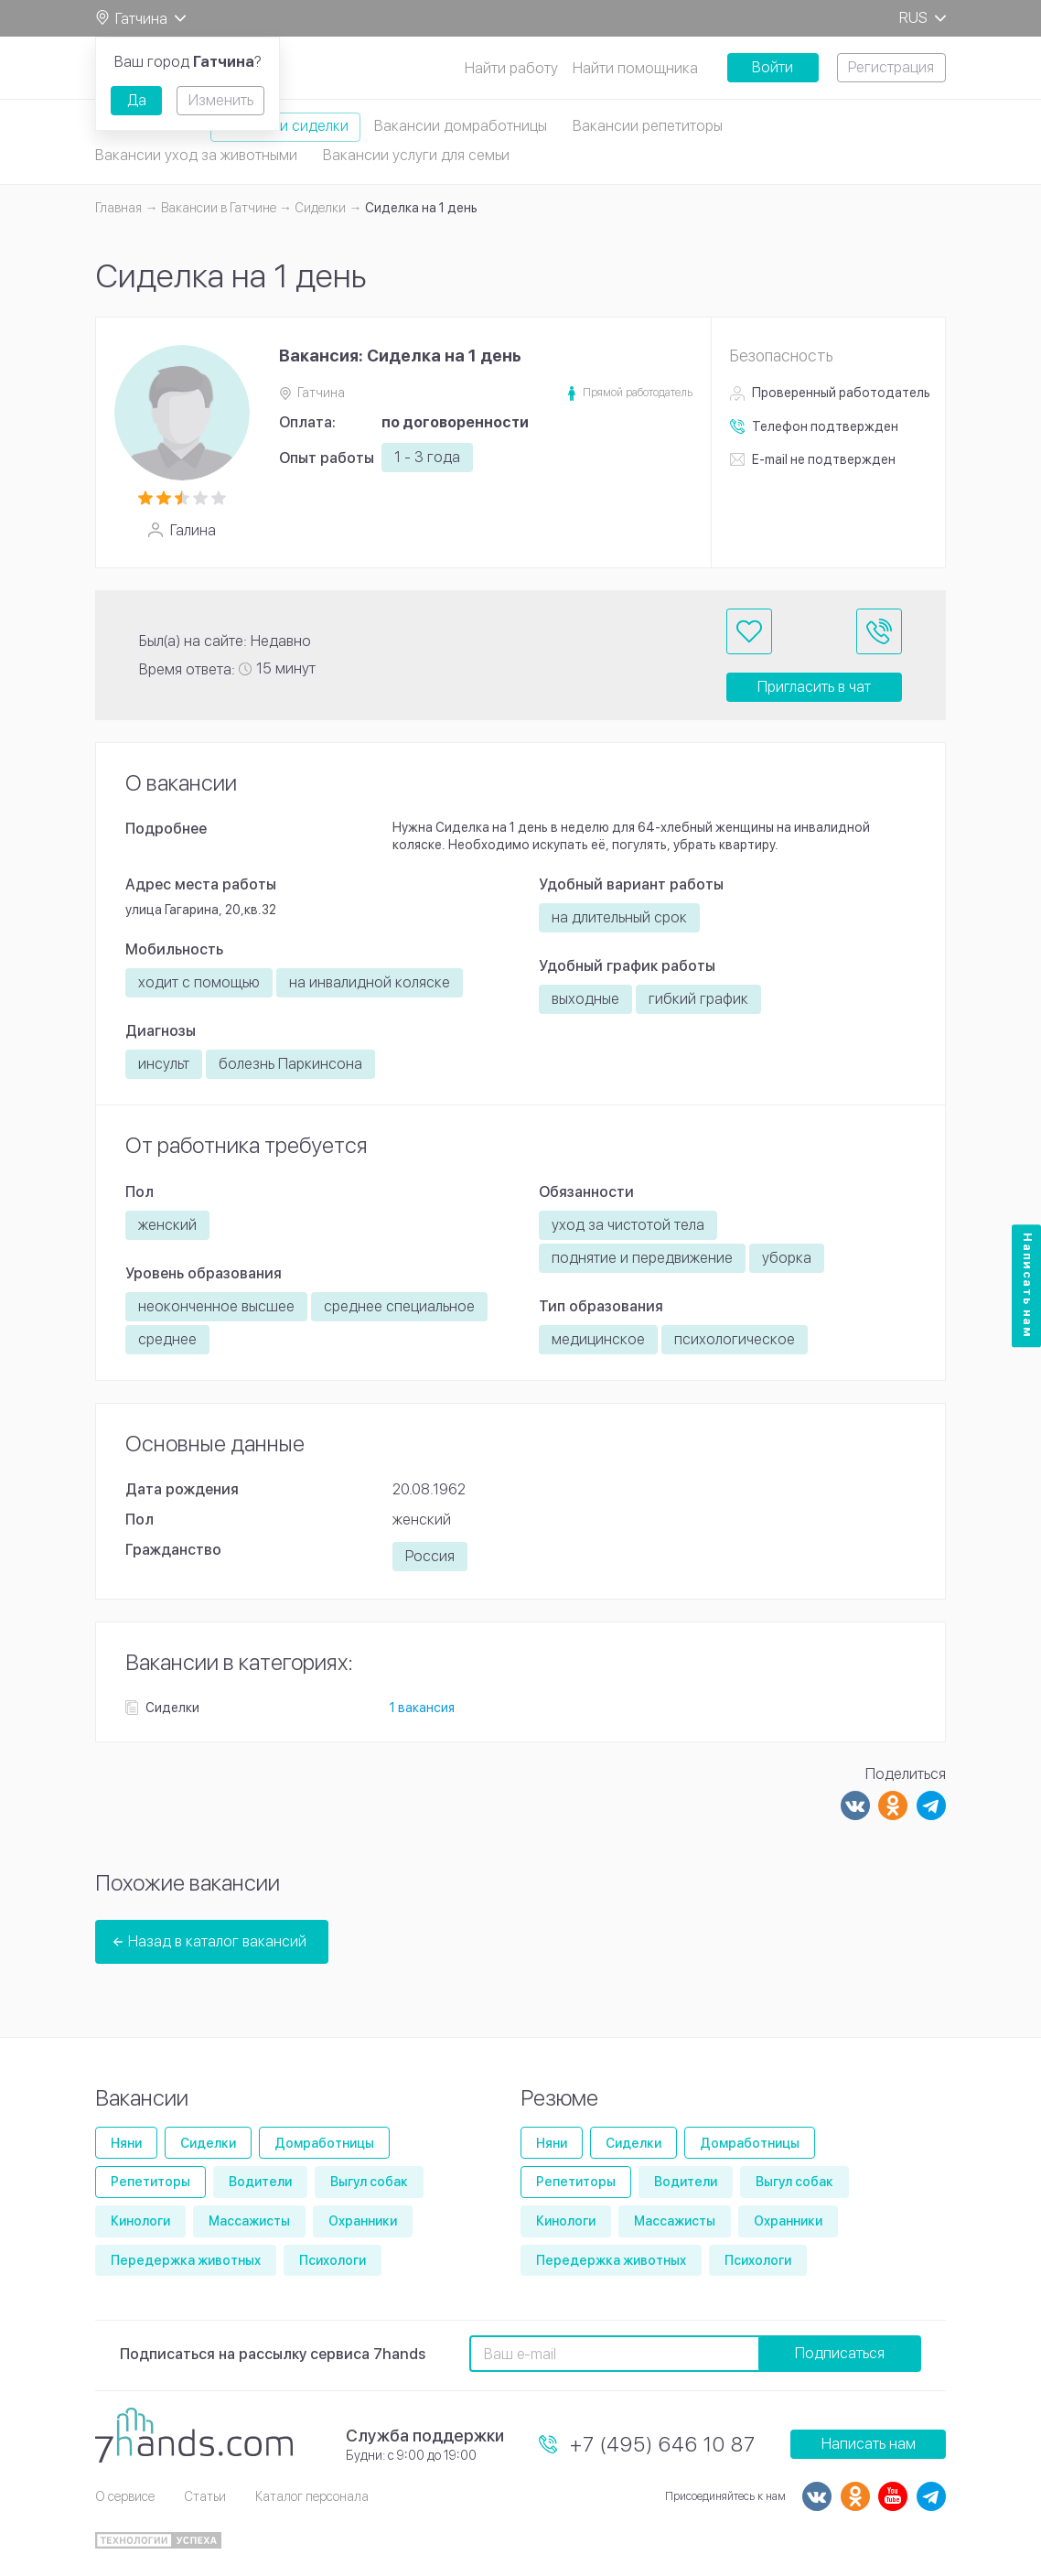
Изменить (220, 100)
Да (136, 100)
